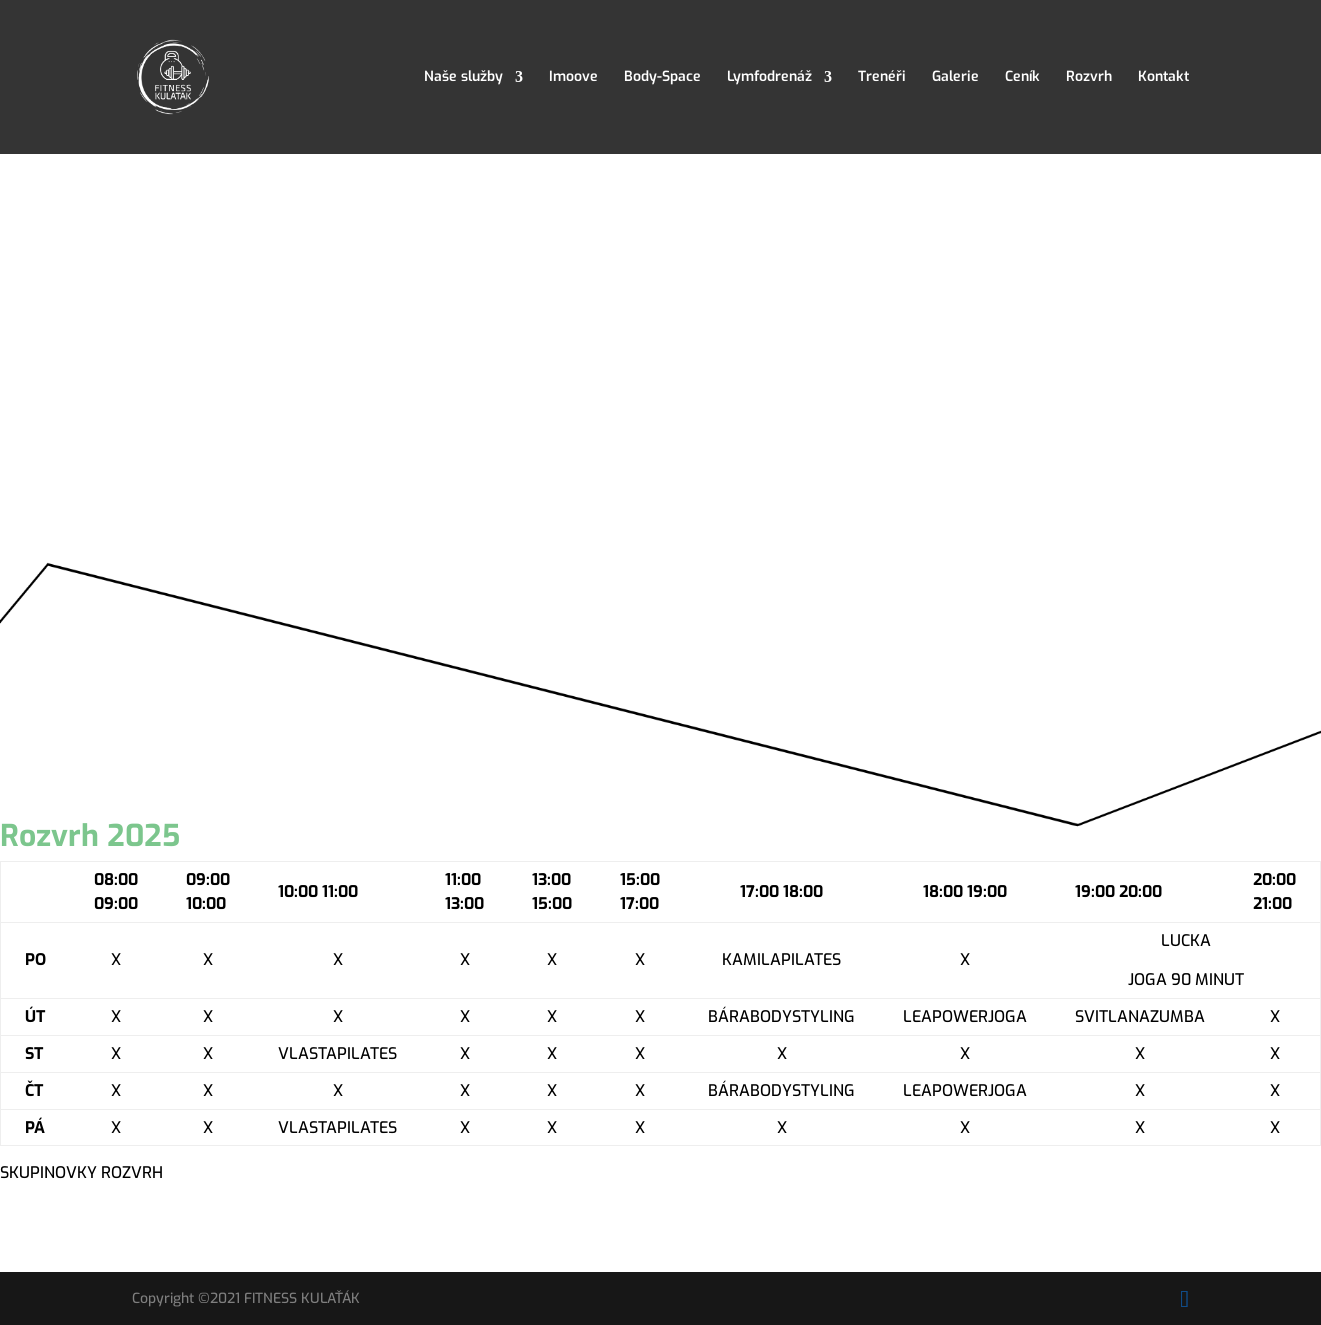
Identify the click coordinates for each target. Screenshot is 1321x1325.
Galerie (955, 78)
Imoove (573, 78)
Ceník (1022, 78)
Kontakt (1163, 78)
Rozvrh (1089, 78)
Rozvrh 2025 (90, 836)
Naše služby (463, 78)
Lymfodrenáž (769, 78)
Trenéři (882, 78)
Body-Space (662, 78)
